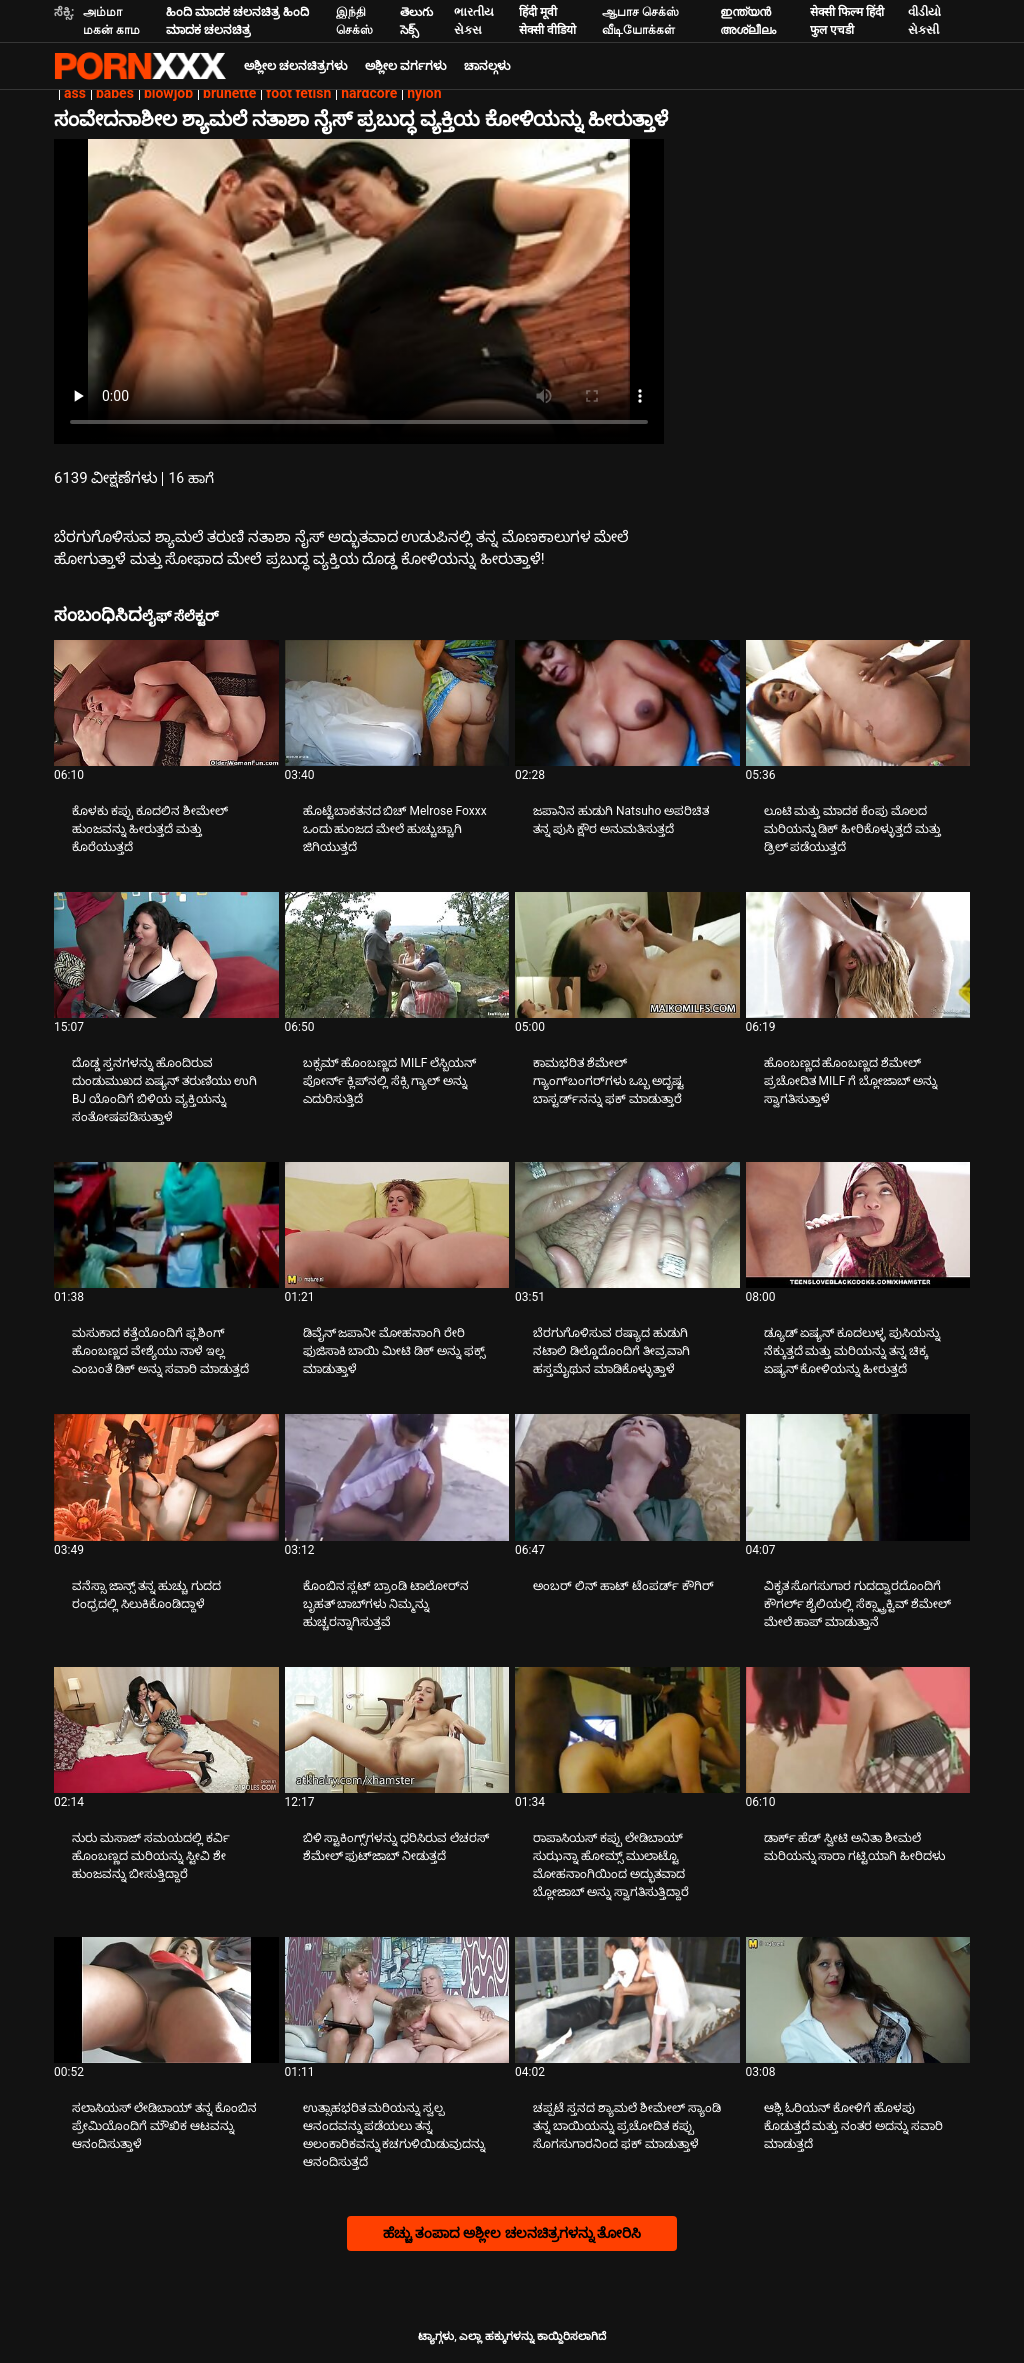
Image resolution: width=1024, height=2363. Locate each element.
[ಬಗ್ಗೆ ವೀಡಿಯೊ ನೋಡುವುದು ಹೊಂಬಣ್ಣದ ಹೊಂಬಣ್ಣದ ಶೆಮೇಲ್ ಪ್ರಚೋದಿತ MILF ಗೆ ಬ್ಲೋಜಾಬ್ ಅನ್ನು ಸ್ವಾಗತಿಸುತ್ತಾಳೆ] (858, 955)
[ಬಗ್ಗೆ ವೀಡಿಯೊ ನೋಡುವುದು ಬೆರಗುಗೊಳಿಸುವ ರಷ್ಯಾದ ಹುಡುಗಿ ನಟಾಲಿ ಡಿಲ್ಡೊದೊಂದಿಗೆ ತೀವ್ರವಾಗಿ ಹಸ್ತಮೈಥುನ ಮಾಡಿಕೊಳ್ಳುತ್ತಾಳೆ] (627, 1225)
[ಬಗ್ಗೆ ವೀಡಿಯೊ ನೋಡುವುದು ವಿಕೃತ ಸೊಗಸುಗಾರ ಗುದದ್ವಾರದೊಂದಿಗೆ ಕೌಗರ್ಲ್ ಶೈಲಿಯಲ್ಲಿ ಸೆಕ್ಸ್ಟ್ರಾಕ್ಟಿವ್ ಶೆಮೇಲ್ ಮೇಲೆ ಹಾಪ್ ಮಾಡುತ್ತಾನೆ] (858, 1477)
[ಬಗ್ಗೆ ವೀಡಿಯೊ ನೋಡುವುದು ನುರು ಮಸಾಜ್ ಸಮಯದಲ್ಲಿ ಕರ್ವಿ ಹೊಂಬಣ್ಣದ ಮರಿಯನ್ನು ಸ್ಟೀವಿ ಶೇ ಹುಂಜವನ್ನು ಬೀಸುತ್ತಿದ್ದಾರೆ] (166, 1730)
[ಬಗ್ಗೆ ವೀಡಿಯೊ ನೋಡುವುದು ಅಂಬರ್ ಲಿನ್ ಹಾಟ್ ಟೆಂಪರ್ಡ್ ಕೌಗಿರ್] (627, 1477)
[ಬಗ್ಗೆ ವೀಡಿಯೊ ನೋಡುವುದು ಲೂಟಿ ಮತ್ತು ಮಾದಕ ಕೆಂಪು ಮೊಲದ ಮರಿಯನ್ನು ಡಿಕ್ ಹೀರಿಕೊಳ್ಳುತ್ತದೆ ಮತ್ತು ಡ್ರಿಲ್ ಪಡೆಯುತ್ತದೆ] (858, 703)
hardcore (369, 93)
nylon (424, 93)
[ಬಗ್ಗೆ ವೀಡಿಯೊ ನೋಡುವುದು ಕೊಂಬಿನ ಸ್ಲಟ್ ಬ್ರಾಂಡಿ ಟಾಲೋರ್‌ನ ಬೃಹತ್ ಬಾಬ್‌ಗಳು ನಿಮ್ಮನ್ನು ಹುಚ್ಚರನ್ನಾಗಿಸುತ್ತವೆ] (397, 1477)
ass (75, 93)
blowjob (168, 93)
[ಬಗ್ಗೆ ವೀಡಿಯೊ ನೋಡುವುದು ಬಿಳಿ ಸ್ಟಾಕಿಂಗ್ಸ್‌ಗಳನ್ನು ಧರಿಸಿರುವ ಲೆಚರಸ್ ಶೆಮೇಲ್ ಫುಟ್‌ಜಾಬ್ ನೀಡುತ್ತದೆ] (397, 1730)
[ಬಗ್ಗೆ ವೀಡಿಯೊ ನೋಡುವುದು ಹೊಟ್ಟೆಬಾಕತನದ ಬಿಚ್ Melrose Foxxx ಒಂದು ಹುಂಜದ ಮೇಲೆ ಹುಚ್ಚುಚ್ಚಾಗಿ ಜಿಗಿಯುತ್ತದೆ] (397, 703)
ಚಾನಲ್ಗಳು (487, 66)
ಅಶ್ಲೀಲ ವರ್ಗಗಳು (405, 66)
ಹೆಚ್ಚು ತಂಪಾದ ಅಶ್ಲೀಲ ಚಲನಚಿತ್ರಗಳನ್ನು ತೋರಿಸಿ (512, 2233)
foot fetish (298, 93)
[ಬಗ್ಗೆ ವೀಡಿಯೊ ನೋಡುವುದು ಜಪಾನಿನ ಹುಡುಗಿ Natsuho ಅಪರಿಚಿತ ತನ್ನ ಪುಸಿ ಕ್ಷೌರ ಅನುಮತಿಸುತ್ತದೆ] (627, 703)
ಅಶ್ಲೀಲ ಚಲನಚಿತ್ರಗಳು (295, 66)
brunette (229, 93)
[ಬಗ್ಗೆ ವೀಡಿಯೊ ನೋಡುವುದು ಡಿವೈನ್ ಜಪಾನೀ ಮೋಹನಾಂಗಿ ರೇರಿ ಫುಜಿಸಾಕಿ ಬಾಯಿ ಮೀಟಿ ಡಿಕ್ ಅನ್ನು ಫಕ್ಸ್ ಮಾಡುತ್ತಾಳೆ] (397, 1225)
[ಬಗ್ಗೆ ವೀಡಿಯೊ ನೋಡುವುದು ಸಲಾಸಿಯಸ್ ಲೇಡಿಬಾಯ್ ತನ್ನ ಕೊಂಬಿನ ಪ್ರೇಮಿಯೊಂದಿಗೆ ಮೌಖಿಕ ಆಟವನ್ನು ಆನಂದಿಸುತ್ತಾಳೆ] (166, 2000)
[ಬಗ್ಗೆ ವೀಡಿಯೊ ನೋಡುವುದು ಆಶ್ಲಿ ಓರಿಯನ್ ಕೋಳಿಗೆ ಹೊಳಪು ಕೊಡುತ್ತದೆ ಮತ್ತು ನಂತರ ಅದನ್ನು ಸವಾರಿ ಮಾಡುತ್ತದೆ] (858, 2000)
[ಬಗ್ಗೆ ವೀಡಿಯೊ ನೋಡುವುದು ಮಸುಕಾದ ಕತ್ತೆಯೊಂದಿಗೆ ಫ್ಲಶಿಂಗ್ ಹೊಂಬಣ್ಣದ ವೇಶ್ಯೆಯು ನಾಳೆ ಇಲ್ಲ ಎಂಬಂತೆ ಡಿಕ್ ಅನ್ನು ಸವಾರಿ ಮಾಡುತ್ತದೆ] (166, 1225)
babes (115, 93)
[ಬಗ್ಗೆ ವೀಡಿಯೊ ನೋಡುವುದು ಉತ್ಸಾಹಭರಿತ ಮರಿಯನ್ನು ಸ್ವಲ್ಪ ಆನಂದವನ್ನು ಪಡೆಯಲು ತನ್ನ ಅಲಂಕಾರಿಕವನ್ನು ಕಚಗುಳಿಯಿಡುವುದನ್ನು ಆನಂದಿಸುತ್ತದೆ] (397, 2000)
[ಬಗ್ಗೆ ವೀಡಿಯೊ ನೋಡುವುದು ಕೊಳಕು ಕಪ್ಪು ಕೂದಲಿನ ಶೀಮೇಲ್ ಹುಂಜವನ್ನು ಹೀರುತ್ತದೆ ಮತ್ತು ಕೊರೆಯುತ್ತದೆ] (166, 703)
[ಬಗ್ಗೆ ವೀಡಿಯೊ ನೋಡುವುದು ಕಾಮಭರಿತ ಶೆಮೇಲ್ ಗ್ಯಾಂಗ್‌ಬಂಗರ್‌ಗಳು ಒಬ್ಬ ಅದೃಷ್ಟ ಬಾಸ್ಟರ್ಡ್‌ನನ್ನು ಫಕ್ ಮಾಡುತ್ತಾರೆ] (627, 955)
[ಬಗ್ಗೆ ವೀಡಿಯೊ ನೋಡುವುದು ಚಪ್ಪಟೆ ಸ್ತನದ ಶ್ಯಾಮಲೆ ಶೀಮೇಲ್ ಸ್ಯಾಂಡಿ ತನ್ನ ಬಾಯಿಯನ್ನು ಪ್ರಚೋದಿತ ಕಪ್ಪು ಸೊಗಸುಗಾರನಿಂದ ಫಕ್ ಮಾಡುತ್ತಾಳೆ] (627, 2000)
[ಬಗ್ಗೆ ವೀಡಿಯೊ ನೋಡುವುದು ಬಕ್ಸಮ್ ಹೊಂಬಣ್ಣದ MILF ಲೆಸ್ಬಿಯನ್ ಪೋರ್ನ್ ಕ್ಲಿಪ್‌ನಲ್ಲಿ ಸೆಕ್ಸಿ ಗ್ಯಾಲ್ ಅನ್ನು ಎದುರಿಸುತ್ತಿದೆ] (397, 955)
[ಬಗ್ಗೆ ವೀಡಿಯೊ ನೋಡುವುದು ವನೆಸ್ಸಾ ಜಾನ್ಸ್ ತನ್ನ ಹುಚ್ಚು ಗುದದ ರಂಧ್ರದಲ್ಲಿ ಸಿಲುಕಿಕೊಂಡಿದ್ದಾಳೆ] (166, 1477)
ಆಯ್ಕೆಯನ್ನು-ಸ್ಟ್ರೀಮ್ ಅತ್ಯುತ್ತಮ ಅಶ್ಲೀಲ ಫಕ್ (140, 66)
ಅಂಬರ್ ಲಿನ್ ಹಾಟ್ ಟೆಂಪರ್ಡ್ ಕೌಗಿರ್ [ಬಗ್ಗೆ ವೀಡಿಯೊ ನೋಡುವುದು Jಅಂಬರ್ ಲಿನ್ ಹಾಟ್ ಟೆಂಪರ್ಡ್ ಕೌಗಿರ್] (623, 1586)
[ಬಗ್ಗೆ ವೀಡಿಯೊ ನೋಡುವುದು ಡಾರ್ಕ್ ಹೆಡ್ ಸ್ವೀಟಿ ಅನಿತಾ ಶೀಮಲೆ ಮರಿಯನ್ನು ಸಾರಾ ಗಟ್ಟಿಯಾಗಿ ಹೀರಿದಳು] (858, 1730)
